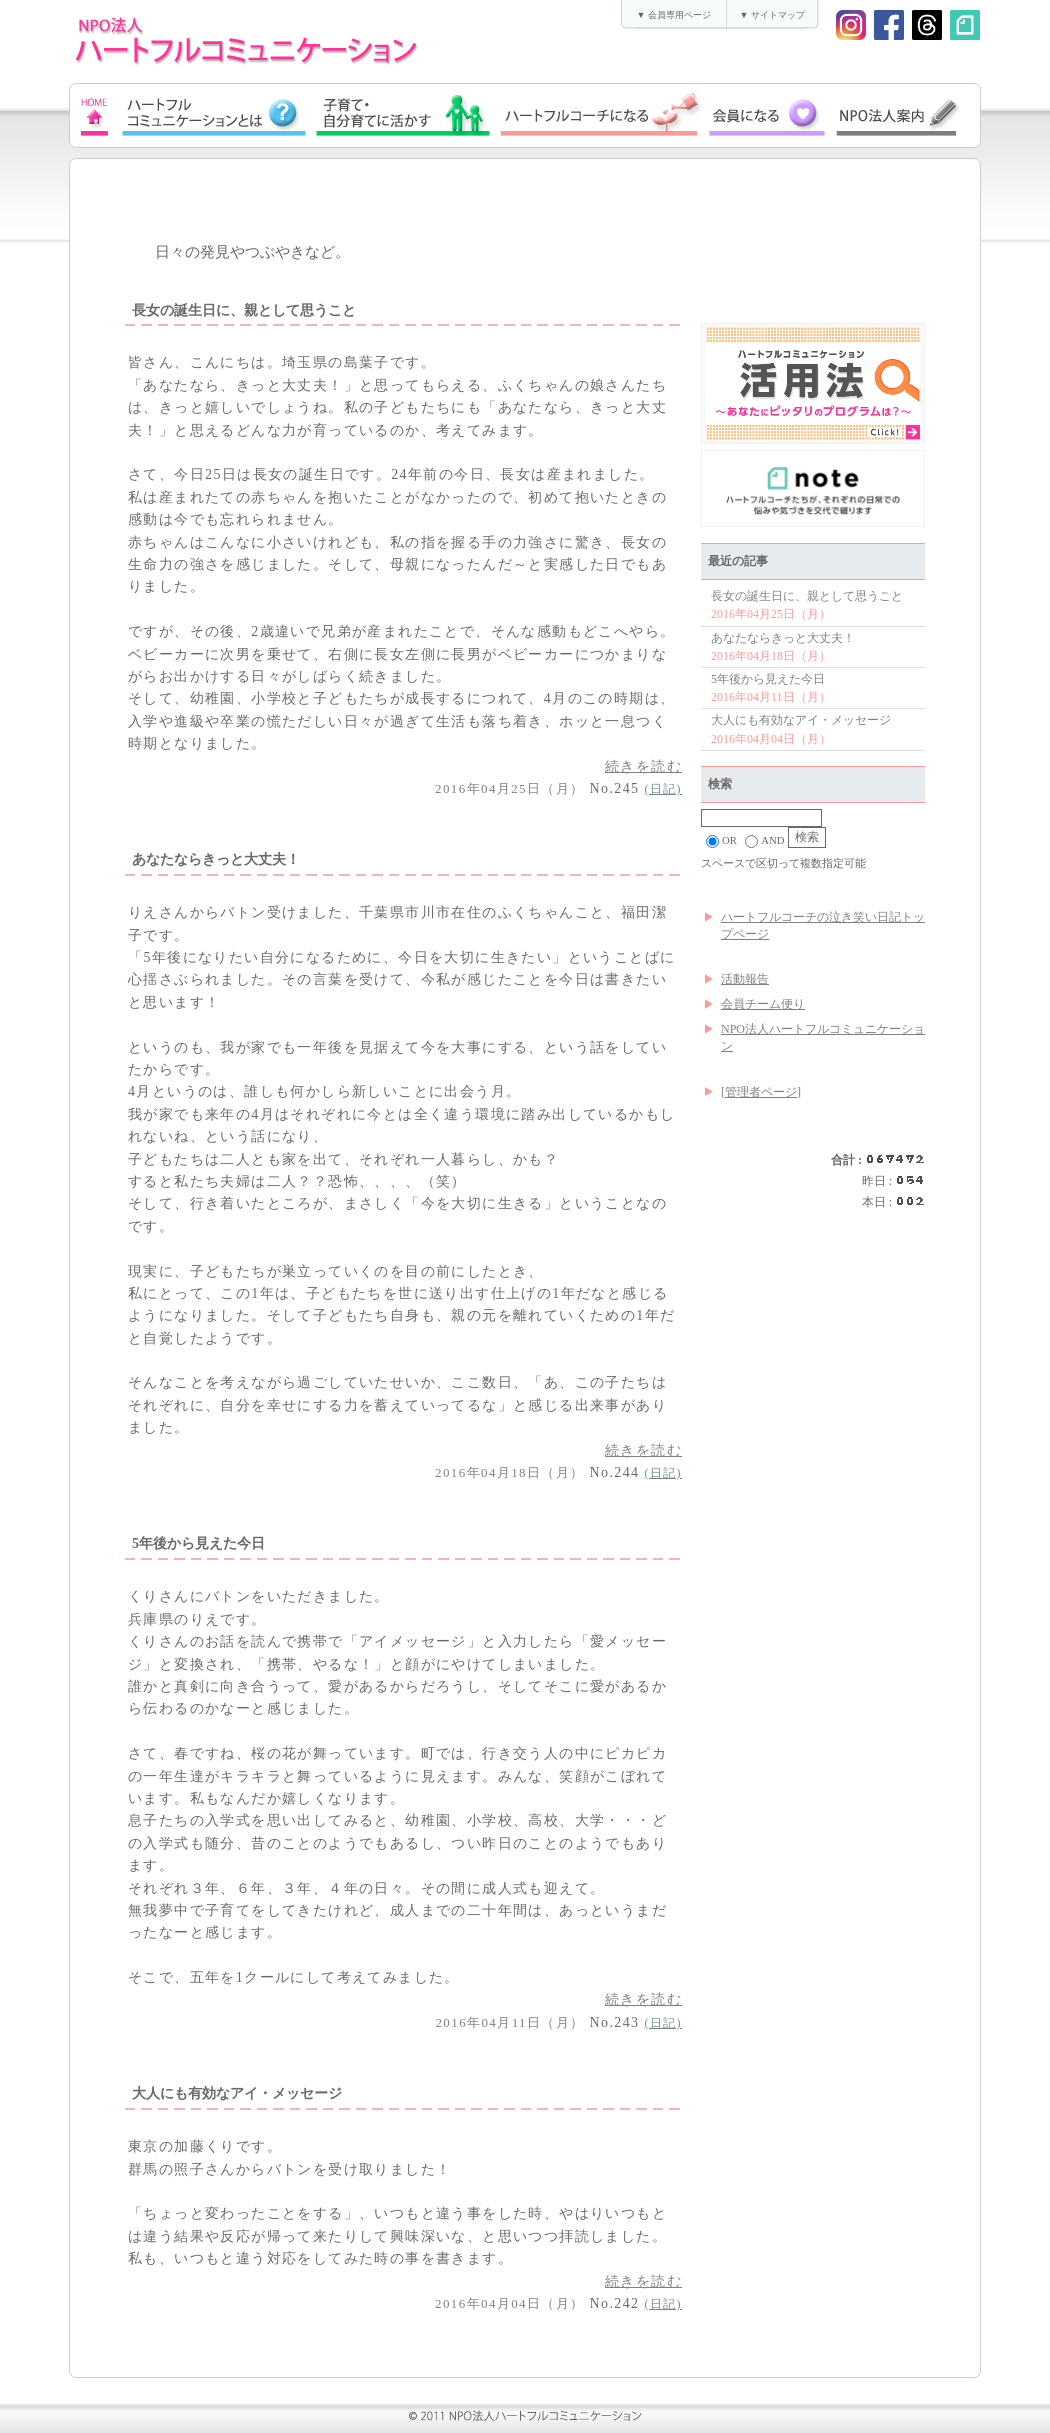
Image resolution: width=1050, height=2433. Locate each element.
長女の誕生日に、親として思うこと (807, 596)
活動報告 (745, 979)
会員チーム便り (763, 1004)
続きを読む (643, 766)
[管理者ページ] (761, 1092)
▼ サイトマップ (771, 15)
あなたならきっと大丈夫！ (783, 638)
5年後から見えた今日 (768, 679)
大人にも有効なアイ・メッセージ (801, 720)
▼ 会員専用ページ (673, 15)
